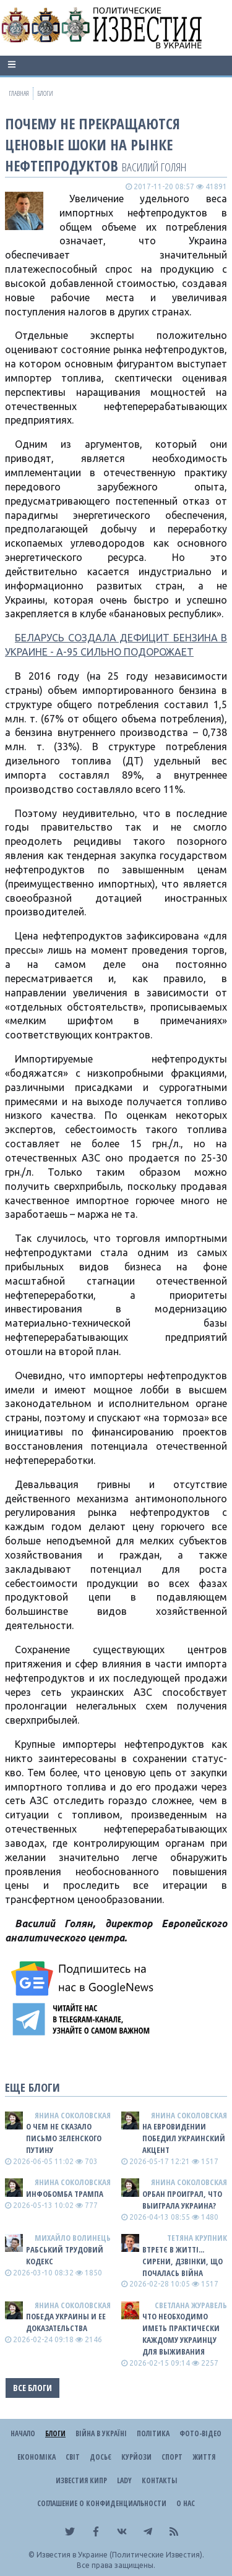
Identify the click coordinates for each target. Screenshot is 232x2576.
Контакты (159, 2480)
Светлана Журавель (191, 2305)
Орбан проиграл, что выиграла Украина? (182, 2199)
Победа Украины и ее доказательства (66, 2322)
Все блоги (32, 2388)
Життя (203, 2457)
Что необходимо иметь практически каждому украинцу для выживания (181, 2334)
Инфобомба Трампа (64, 2193)
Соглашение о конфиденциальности (101, 2503)
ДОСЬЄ (100, 2457)
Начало (23, 2433)
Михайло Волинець (73, 2237)
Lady (124, 2480)
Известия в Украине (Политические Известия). (120, 2555)
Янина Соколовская (73, 2115)
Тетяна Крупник (197, 2237)
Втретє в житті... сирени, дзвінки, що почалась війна (182, 2261)
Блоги (55, 2433)
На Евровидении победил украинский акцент (183, 2138)
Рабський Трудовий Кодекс (64, 2255)
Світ (73, 2457)
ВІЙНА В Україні (101, 2433)
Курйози (136, 2457)
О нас (185, 2503)
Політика (153, 2433)
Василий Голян (154, 166)
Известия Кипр (81, 2480)
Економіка (36, 2457)
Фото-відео (200, 2433)
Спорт (172, 2457)
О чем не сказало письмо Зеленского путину (63, 2138)
